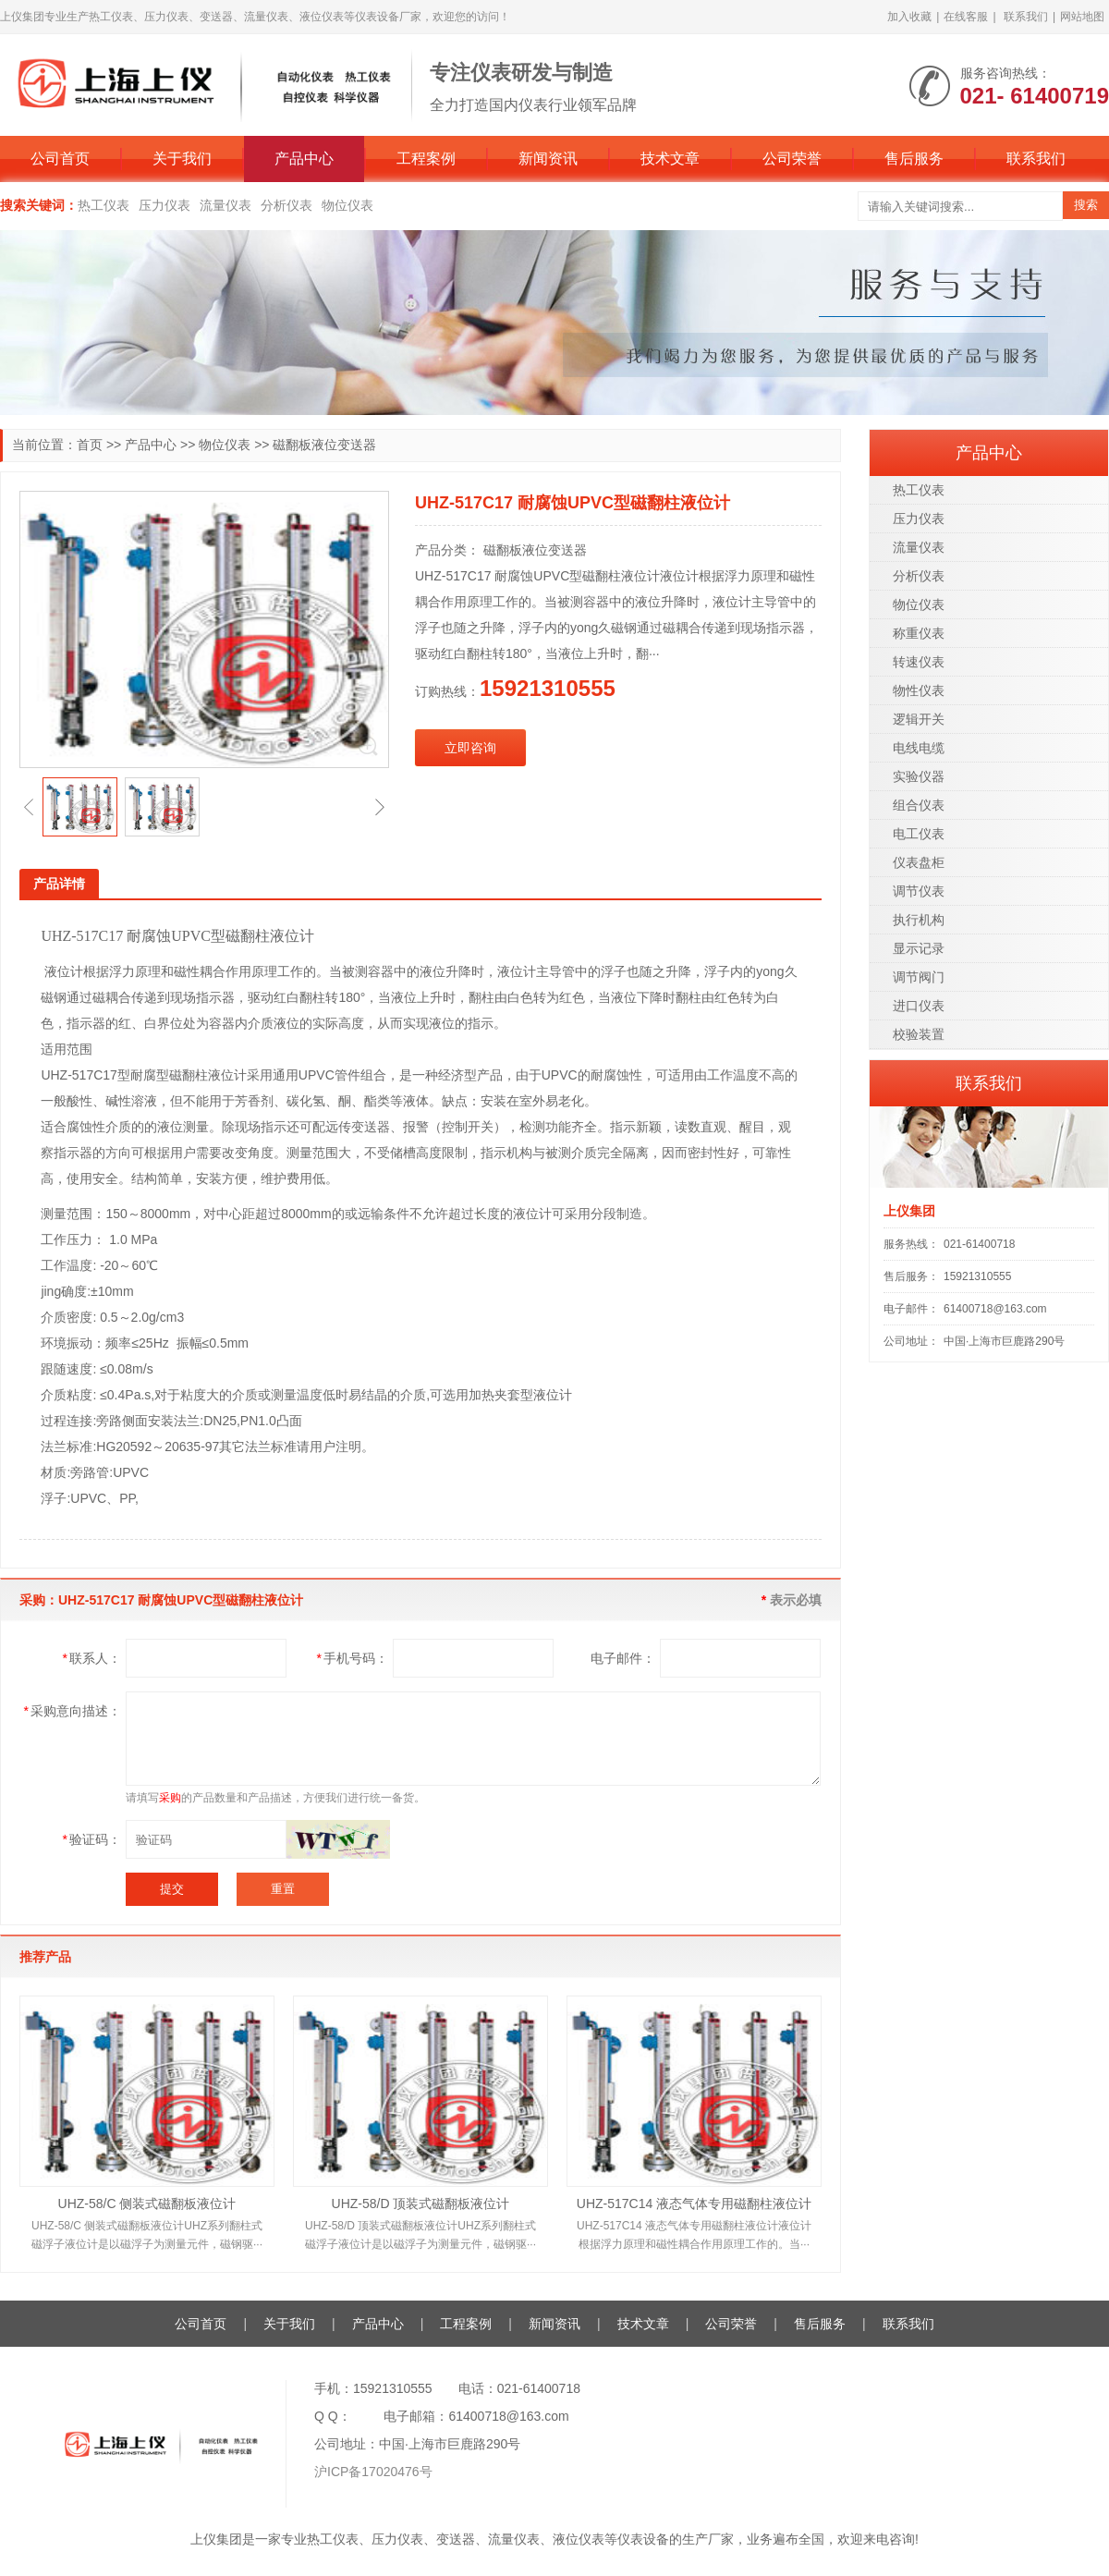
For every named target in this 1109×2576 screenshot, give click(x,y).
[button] (28, 806)
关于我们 (182, 158)
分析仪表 (286, 205)
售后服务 (914, 158)
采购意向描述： (72, 1710)
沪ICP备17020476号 (373, 2471)
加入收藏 (909, 16)
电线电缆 (918, 747)
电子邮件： (623, 1658)
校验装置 (918, 1034)
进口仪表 (918, 1005)
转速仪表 (918, 661)
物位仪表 (347, 205)
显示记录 (918, 948)
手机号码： (352, 1658)
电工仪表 (918, 833)
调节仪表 (918, 891)
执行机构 (918, 919)
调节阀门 (918, 977)
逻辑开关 (918, 719)
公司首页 (60, 158)
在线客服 (966, 16)
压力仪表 (164, 205)
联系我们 (1026, 16)
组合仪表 (918, 805)
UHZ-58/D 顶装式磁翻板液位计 (421, 2203)
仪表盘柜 (918, 862)
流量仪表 (225, 205)
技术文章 (670, 158)
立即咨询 (470, 747)
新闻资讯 (548, 158)
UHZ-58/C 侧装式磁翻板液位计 (147, 2203)
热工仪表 (103, 205)
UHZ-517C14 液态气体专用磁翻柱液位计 (694, 2203)
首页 (90, 444)
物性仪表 (918, 690)
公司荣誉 (792, 158)
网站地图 (1082, 16)
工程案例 (426, 158)
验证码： (92, 1839)
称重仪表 (918, 633)
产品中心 (304, 158)
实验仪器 (918, 776)
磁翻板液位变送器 (324, 444)
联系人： (92, 1658)
